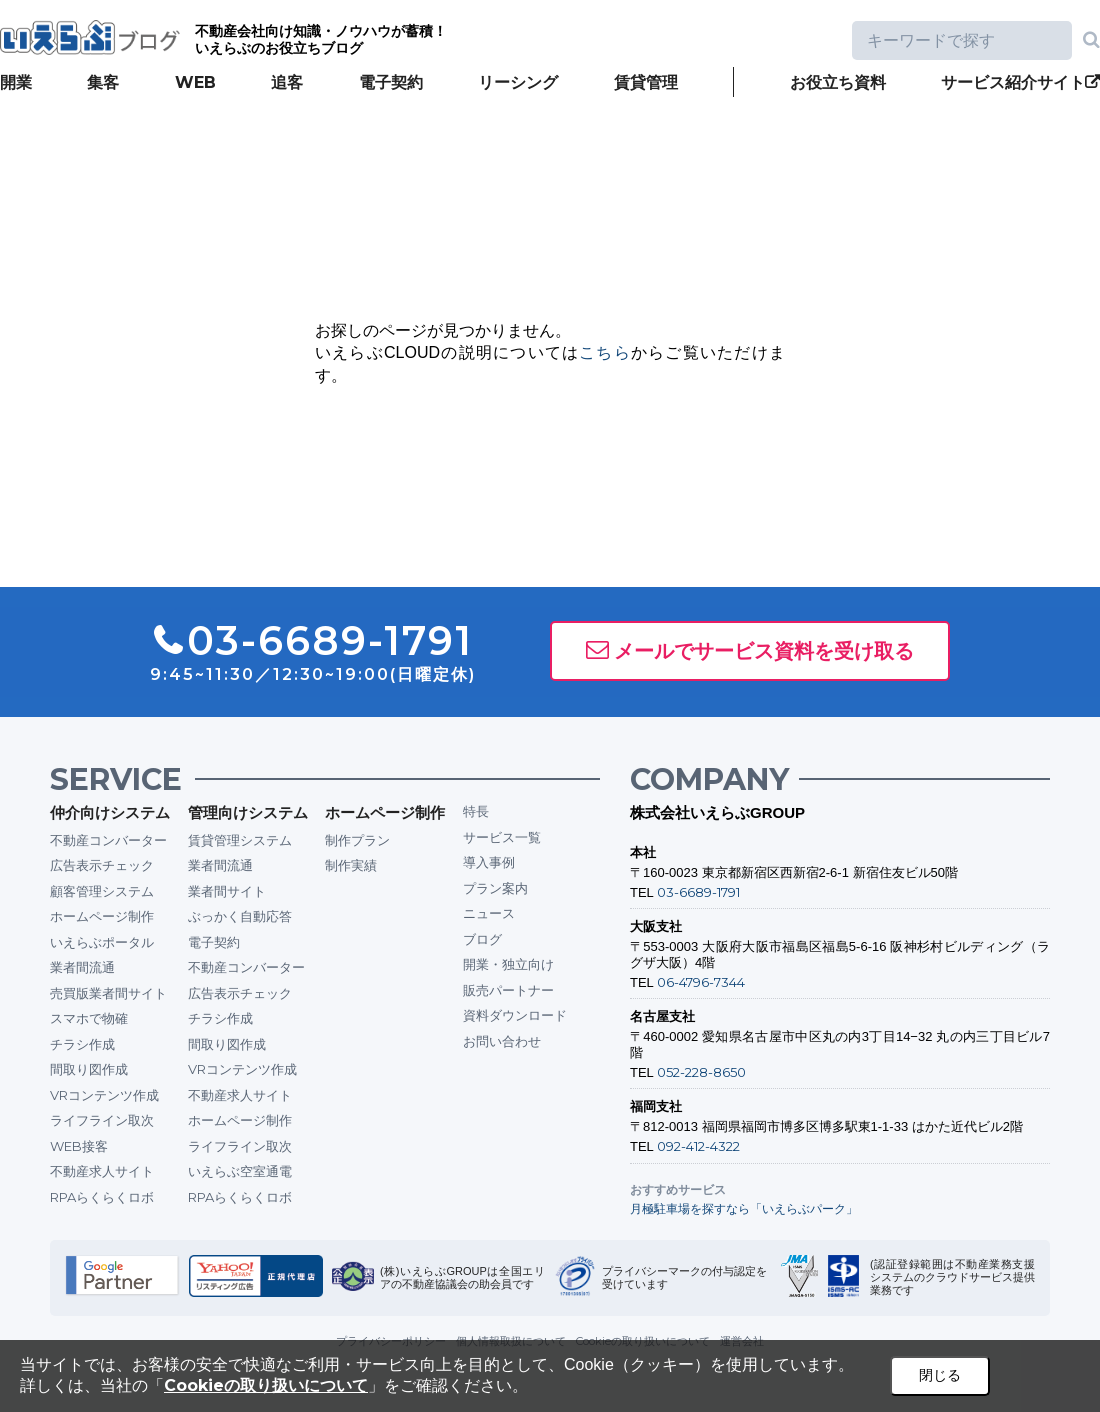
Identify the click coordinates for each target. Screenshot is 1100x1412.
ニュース (489, 913)
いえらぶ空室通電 (240, 1171)
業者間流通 (82, 967)
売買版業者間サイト (108, 993)
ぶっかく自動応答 (240, 916)
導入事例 (489, 862)
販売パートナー (508, 990)
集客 (103, 82)
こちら (605, 352)
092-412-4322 (698, 1146)
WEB (195, 82)
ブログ (482, 939)
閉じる (940, 1375)
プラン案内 (495, 888)
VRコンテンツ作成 (104, 1095)
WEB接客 (79, 1146)
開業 (16, 82)
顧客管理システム (102, 891)
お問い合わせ (502, 1041)
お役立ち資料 (838, 82)
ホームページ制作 (102, 916)
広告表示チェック (102, 865)
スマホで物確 (89, 1018)
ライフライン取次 (102, 1120)
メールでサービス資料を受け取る (764, 651)
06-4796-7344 (701, 982)
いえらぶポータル (102, 942)
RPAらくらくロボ (102, 1197)
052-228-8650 (701, 1072)
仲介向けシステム (110, 812)
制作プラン (357, 840)
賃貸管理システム (240, 840)
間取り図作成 (89, 1069)
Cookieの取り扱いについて (266, 1385)
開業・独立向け (508, 964)
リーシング (518, 82)
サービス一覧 (502, 837)
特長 (476, 811)
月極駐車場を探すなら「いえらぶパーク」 (744, 1208)
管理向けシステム (248, 812)
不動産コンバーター (108, 840)
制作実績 (351, 865)
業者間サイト (227, 891)
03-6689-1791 (698, 892)
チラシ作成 (82, 1044)
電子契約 (391, 82)
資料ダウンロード (515, 1015)
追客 (287, 82)
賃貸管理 (646, 82)
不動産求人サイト (102, 1171)
